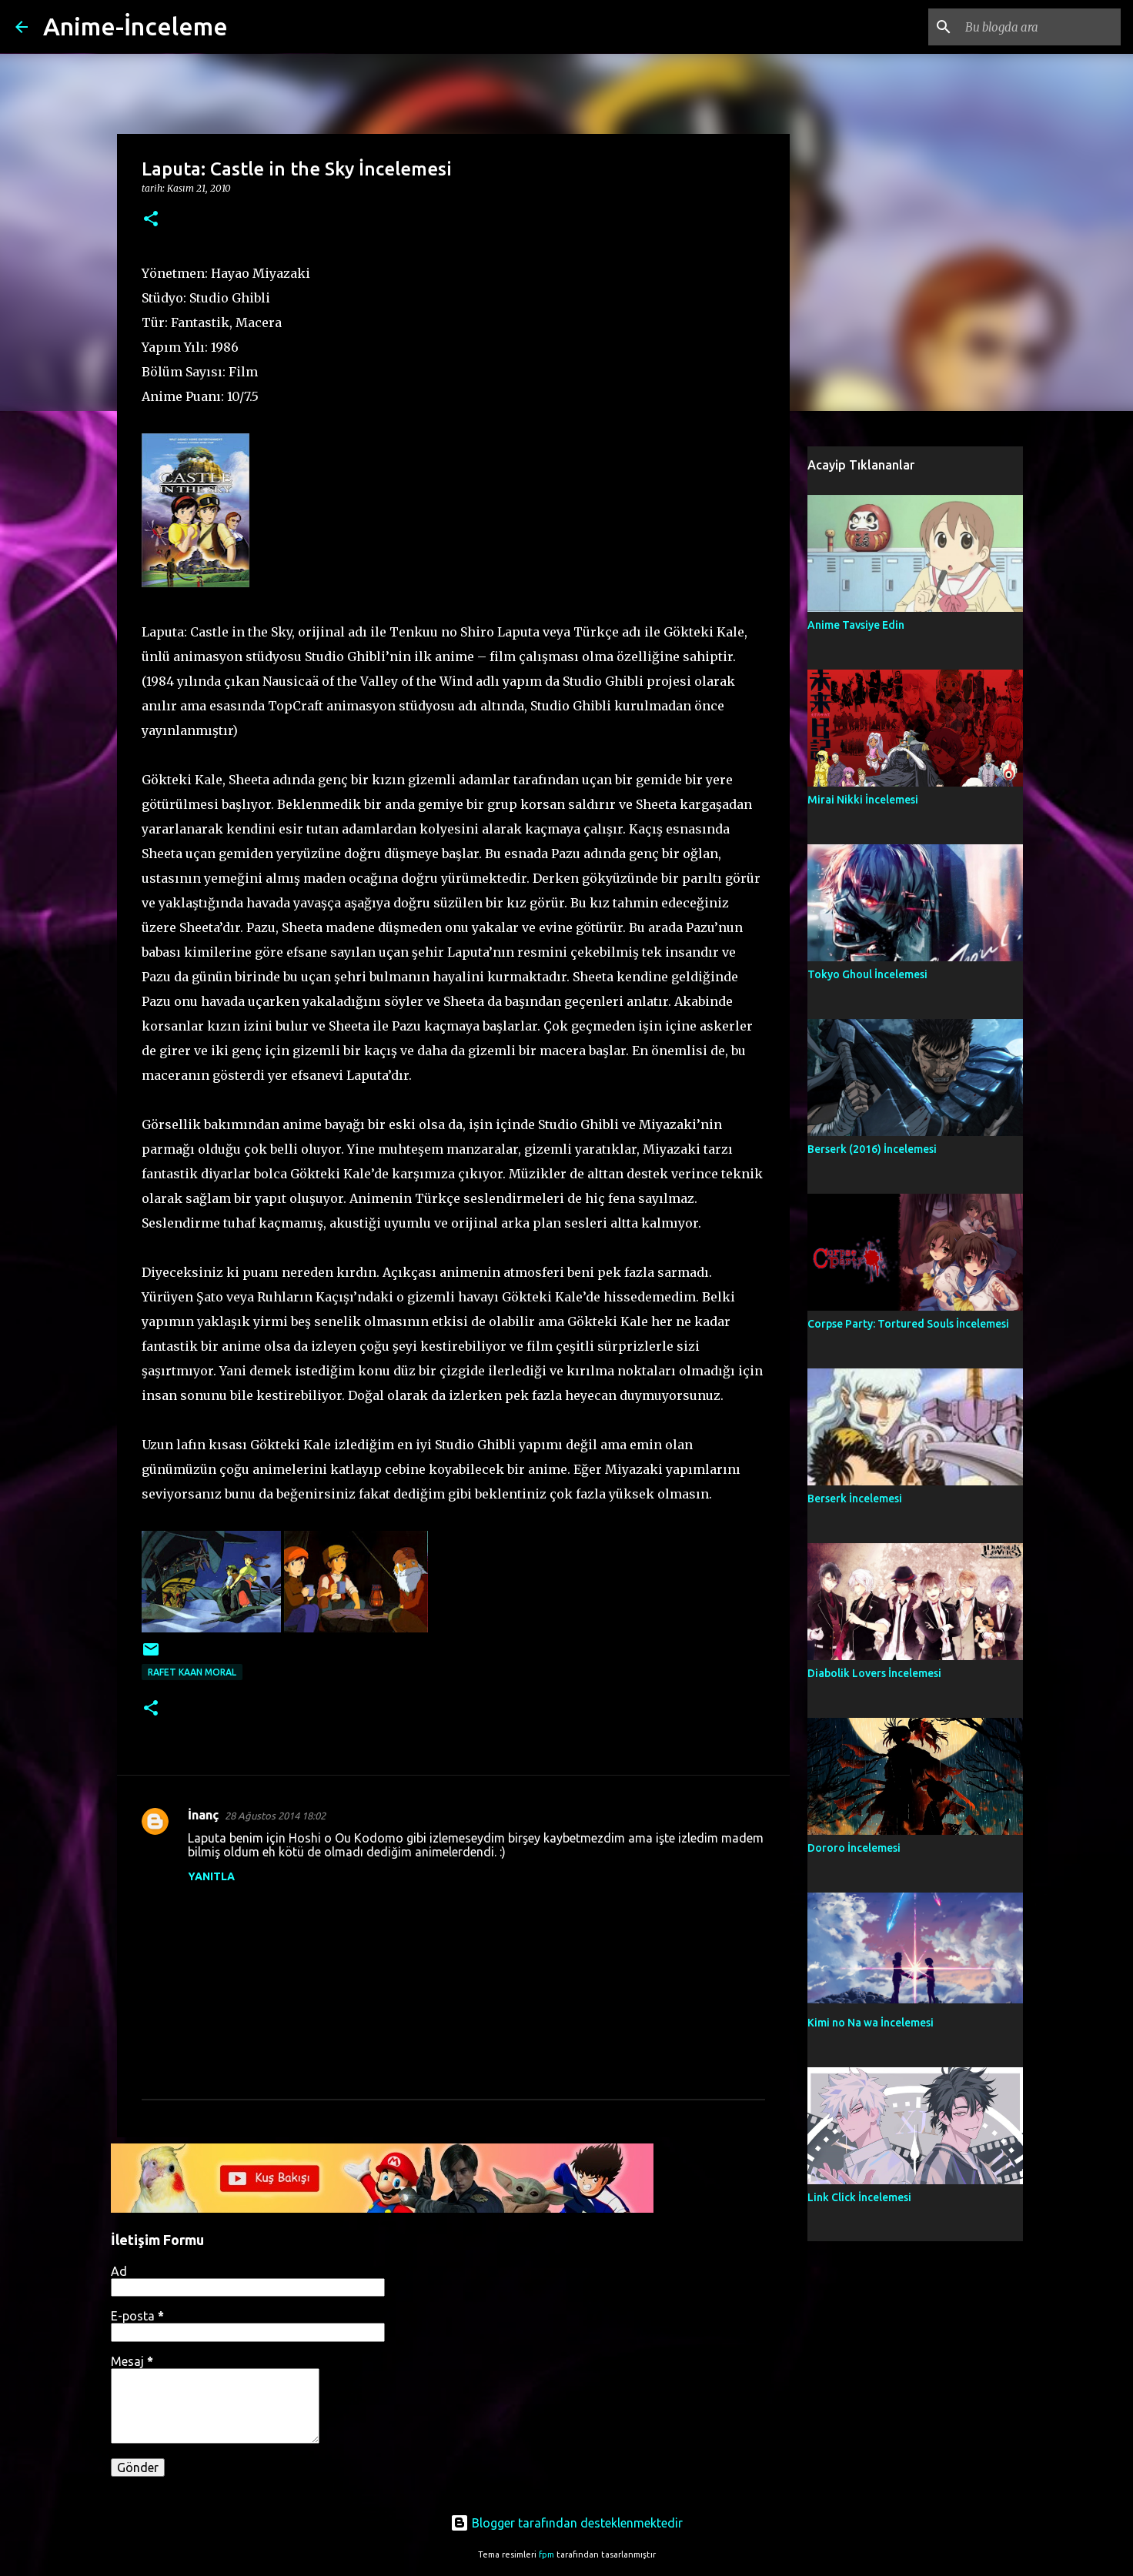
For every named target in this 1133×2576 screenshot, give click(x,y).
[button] (151, 219)
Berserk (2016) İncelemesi (872, 1149)
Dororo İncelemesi (854, 1848)
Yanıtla (211, 1876)
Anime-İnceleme (135, 26)
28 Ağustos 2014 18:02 (275, 1815)
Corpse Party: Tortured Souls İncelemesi (908, 1324)
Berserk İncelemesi (854, 1498)
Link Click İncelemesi (859, 2197)
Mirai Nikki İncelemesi (862, 800)
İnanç (203, 1815)
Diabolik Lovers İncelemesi (874, 1673)
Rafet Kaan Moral (192, 1672)
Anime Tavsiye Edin (855, 625)
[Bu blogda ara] (1040, 26)
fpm (546, 2554)
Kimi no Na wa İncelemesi (870, 2022)
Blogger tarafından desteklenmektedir (566, 2523)
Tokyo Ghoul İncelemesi (867, 974)
